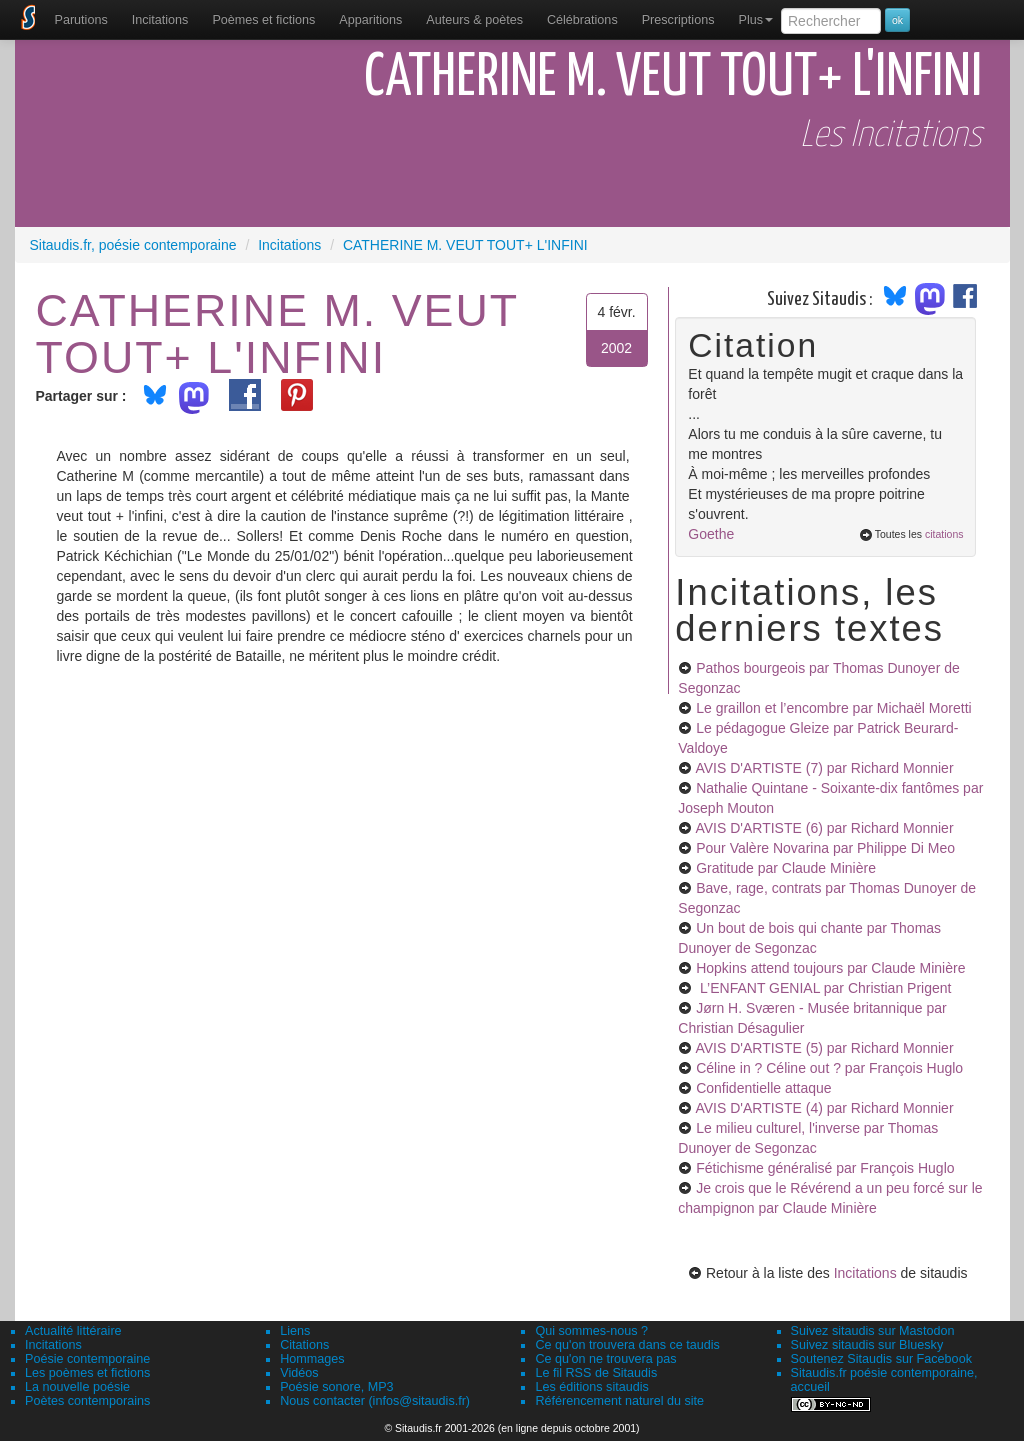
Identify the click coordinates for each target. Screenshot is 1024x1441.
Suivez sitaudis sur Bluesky (867, 1345)
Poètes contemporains (87, 1401)
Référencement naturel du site (619, 1401)
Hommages (312, 1359)
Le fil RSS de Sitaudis (596, 1373)
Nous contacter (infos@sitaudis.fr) (375, 1401)
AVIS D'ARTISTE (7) (824, 768)
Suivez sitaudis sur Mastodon (873, 1331)
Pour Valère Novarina (825, 848)
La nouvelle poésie (77, 1387)
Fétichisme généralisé (825, 1168)
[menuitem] (81, 20)
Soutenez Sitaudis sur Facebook (881, 1359)
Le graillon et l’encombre (833, 708)
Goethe (711, 534)
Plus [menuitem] (755, 20)
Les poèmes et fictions (87, 1373)
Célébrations (582, 20)
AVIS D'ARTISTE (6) (824, 828)
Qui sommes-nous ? (591, 1331)
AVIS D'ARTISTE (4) (824, 1108)
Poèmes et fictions (263, 20)
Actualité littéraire (73, 1331)
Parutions (81, 20)
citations (944, 534)
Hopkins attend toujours (830, 968)
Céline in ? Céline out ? (829, 1068)
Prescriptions (678, 20)
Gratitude (786, 868)
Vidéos (299, 1373)
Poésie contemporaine (87, 1359)
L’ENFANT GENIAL (823, 988)
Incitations (865, 1273)
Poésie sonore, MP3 (336, 1387)
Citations (304, 1345)
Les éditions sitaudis (591, 1387)
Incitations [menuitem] (160, 20)
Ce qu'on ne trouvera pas (605, 1359)
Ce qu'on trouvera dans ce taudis (627, 1345)
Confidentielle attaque (763, 1088)
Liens (295, 1331)
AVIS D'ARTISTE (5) (824, 1048)
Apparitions (370, 20)
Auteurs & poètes (474, 20)
